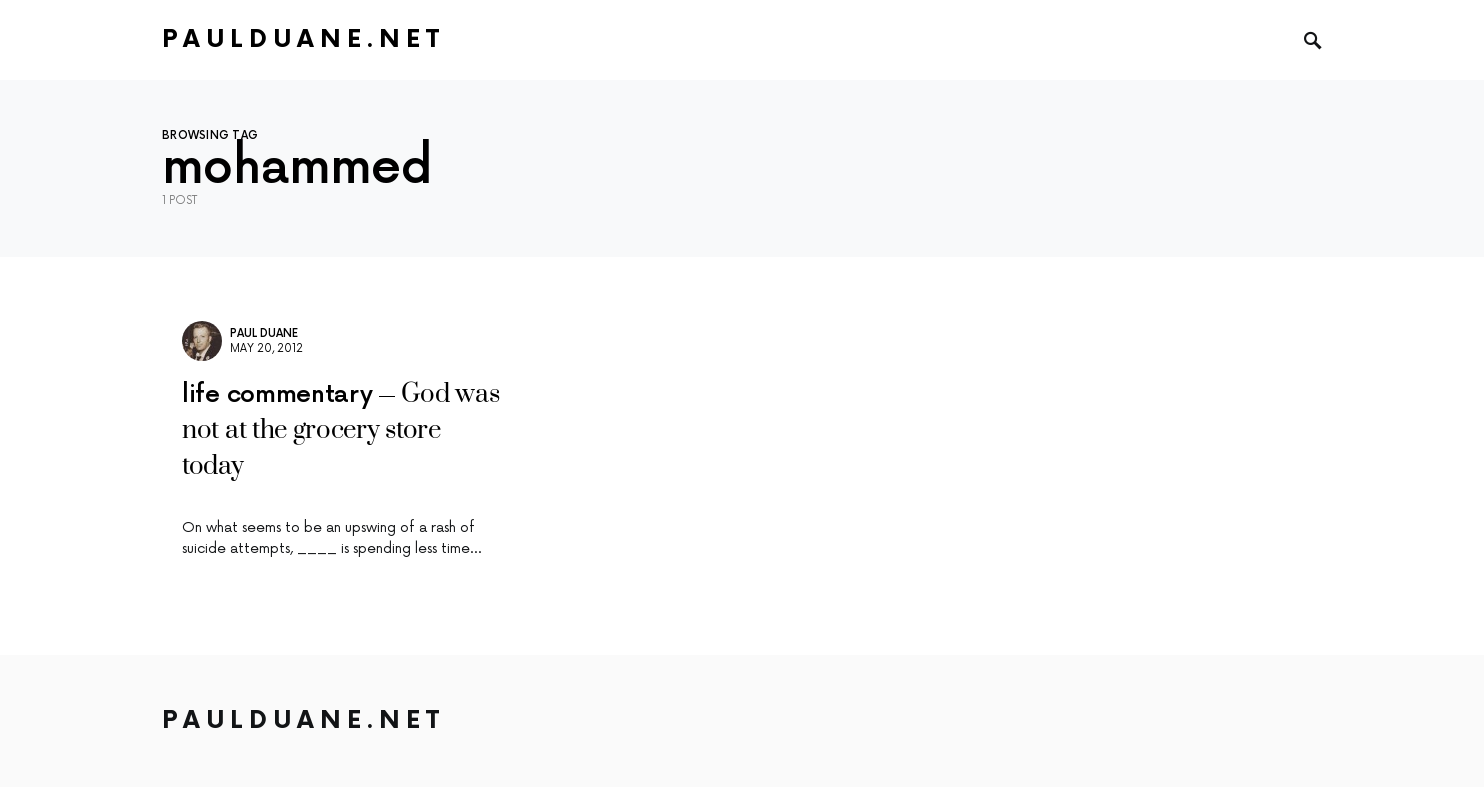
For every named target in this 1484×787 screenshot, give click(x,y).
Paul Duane (264, 333)
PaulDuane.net (303, 39)
